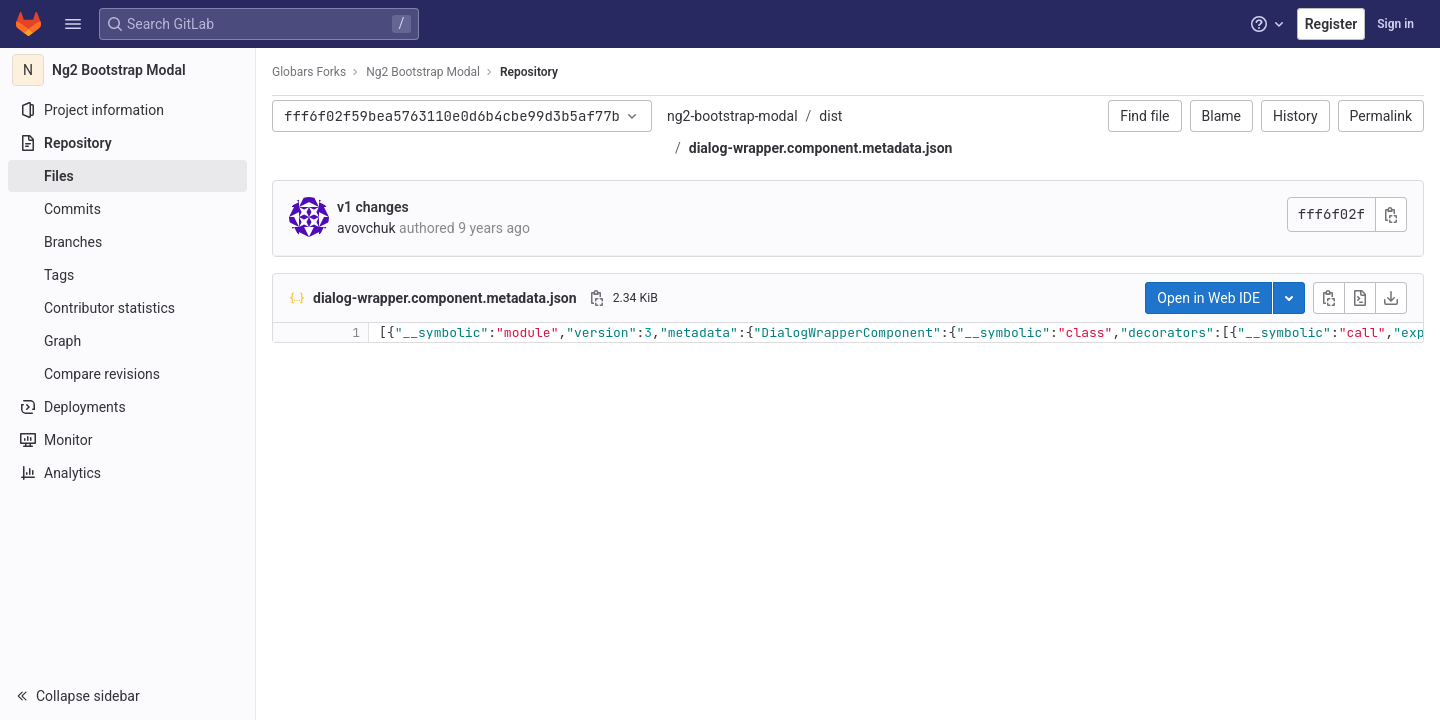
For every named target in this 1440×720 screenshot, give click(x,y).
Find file (1144, 116)
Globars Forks (309, 72)
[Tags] (127, 275)
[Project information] (127, 110)
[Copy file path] (597, 298)
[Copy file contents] (1329, 298)
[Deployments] (127, 407)
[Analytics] (127, 473)
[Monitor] (127, 440)
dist (830, 116)
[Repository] (127, 143)
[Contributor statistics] (127, 308)
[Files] (127, 176)
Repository (529, 72)
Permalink (1381, 116)
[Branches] (127, 242)
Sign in (1395, 24)
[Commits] (127, 209)
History (1295, 116)
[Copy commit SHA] (1391, 214)
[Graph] (127, 341)
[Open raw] (1360, 298)
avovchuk (366, 228)
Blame (1221, 116)
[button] (73, 24)
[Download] (1391, 298)
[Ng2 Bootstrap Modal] (128, 70)
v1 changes (373, 207)
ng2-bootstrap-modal (732, 116)
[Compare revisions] (127, 374)
